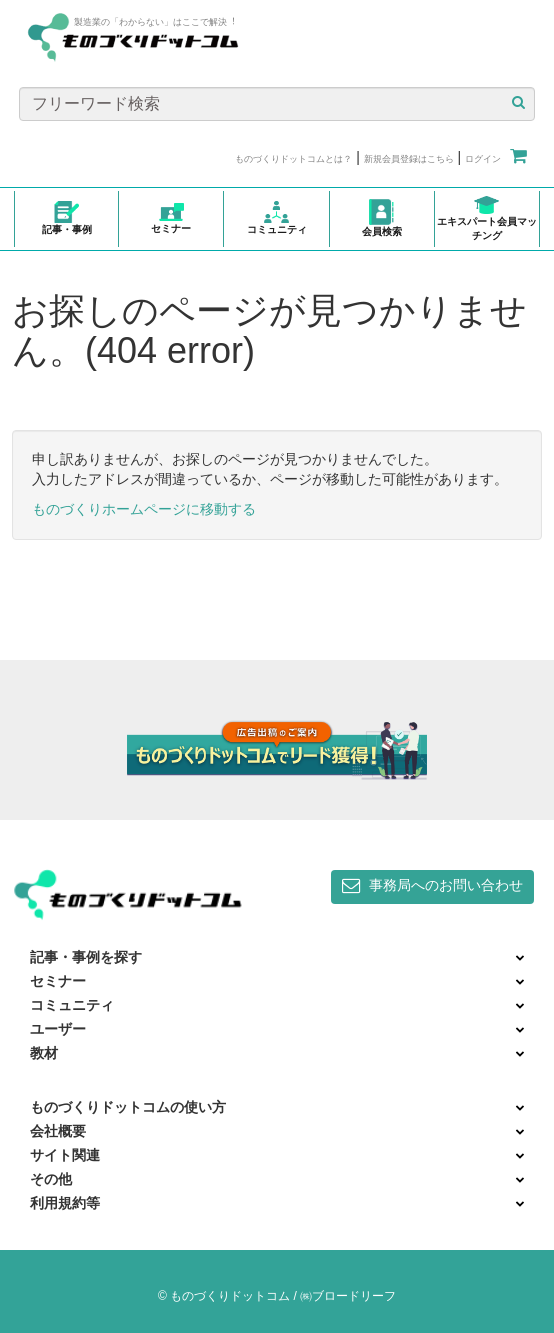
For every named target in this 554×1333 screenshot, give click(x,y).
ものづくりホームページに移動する (144, 509)
